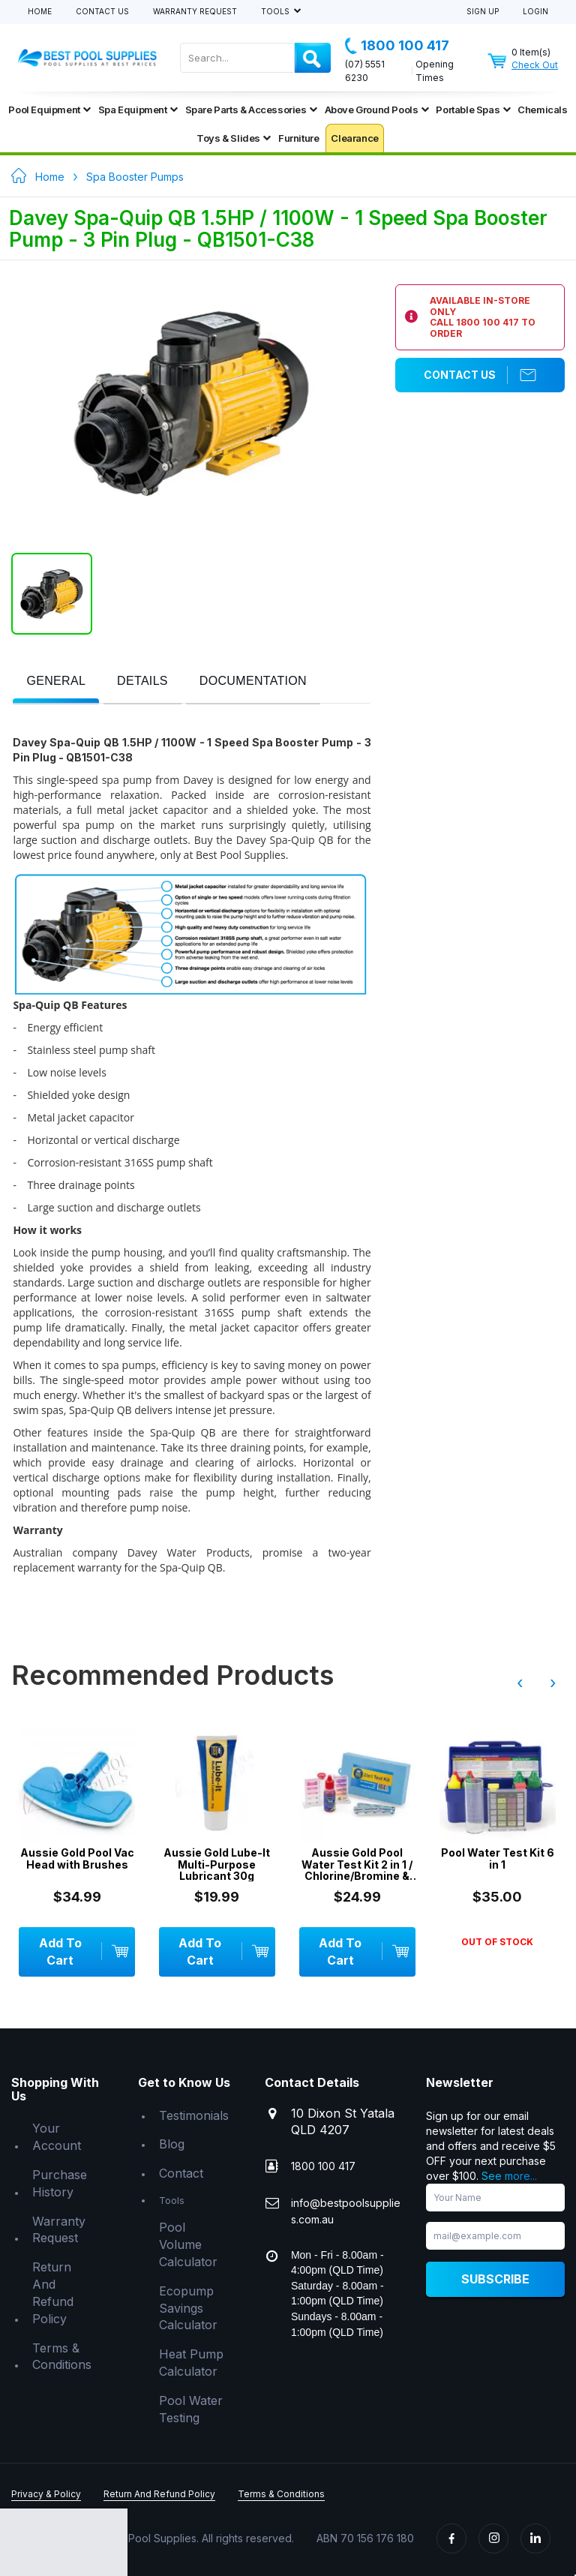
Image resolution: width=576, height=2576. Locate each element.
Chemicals (542, 110)
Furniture (298, 138)
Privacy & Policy (46, 2493)
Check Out (535, 65)
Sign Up (482, 12)
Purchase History (59, 2183)
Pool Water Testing (191, 2409)
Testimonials (194, 2115)
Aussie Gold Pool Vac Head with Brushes (77, 1858)
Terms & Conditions (62, 2356)
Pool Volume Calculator (188, 2244)
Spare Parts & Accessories (251, 110)
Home (40, 12)
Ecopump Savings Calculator (188, 2308)
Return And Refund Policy (53, 2292)
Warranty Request (195, 12)
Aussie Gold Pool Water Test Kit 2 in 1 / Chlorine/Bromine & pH (357, 1864)
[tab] (56, 682)
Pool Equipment (49, 110)
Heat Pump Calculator (191, 2362)
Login (535, 12)
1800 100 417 (397, 46)
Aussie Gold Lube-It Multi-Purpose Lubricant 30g (217, 1864)
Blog (171, 2143)
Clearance (354, 138)
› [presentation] (553, 1682)
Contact (181, 2173)
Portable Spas (473, 110)
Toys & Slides (233, 138)
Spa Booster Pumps (135, 176)
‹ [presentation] (520, 1682)
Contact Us (102, 12)
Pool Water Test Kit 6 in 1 (497, 1858)
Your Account (56, 2137)
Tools (276, 12)
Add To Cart (83, 1951)
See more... (509, 2175)
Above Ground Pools (377, 110)
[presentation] (56, 681)
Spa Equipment (138, 110)
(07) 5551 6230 (365, 71)
